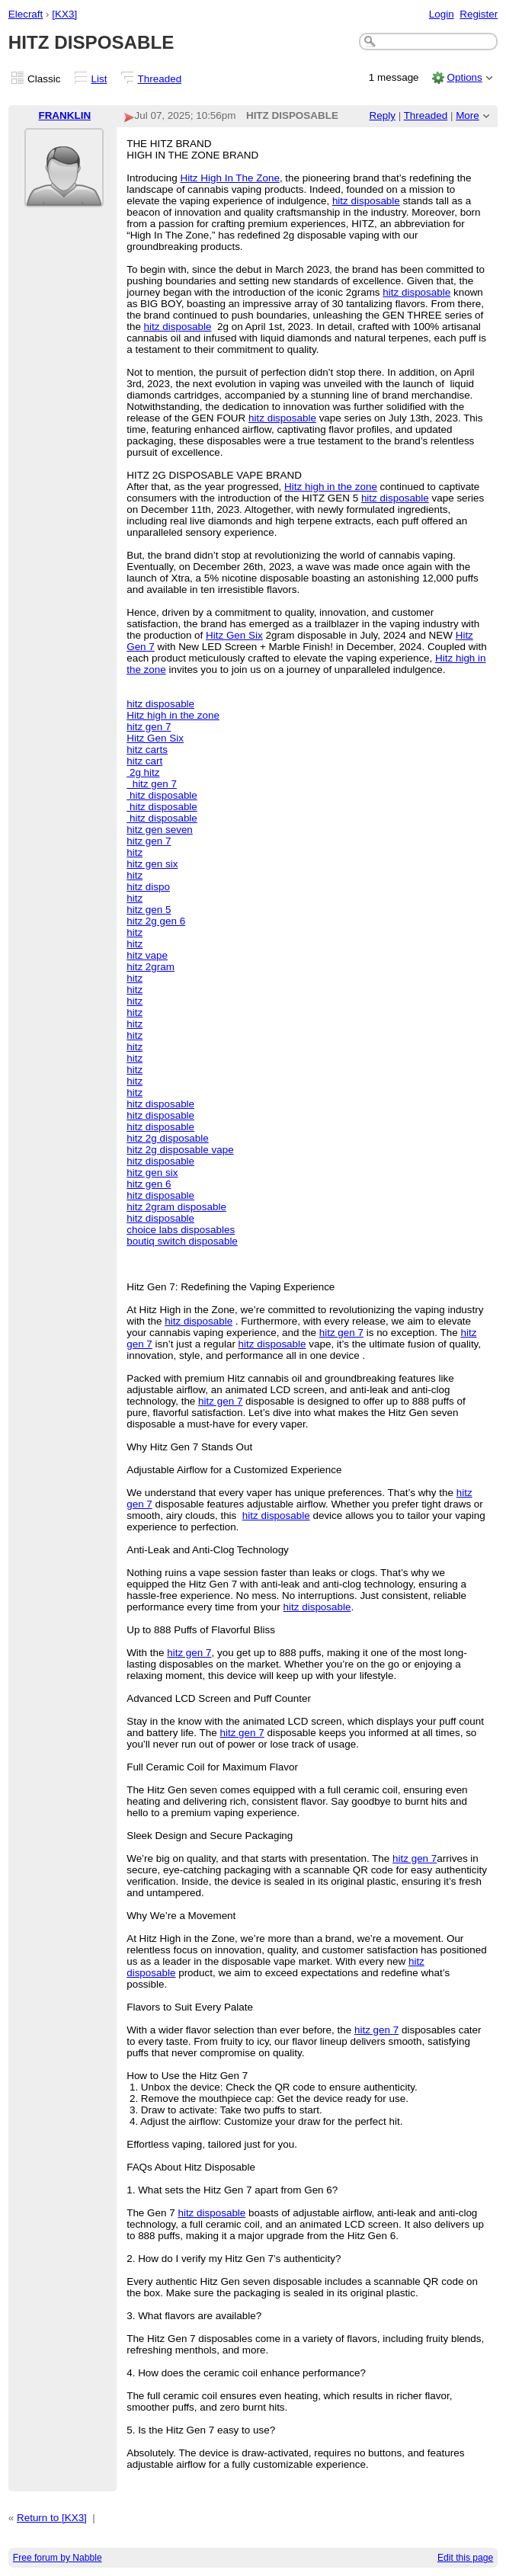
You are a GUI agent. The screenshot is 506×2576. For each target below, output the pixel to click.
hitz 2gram (150, 966)
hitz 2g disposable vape (179, 1149)
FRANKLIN (64, 115)
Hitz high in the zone (330, 486)
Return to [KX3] (52, 2517)
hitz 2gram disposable (176, 1207)
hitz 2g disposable (167, 1138)
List (99, 79)
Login (441, 14)
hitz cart (144, 761)
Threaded (160, 79)
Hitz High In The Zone (229, 178)
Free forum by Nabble (57, 2557)
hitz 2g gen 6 (155, 921)
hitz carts (147, 749)
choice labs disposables (180, 1229)
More (467, 115)
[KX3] (64, 14)
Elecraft (25, 14)
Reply (383, 115)
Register (479, 14)
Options (464, 77)
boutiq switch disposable (182, 1241)
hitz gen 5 (148, 909)
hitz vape (147, 955)
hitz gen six (152, 864)
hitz (134, 852)
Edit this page (465, 2557)
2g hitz (142, 772)
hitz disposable (366, 201)
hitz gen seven (159, 829)
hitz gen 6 (148, 1184)
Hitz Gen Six (234, 635)
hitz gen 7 (148, 726)
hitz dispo (148, 886)
